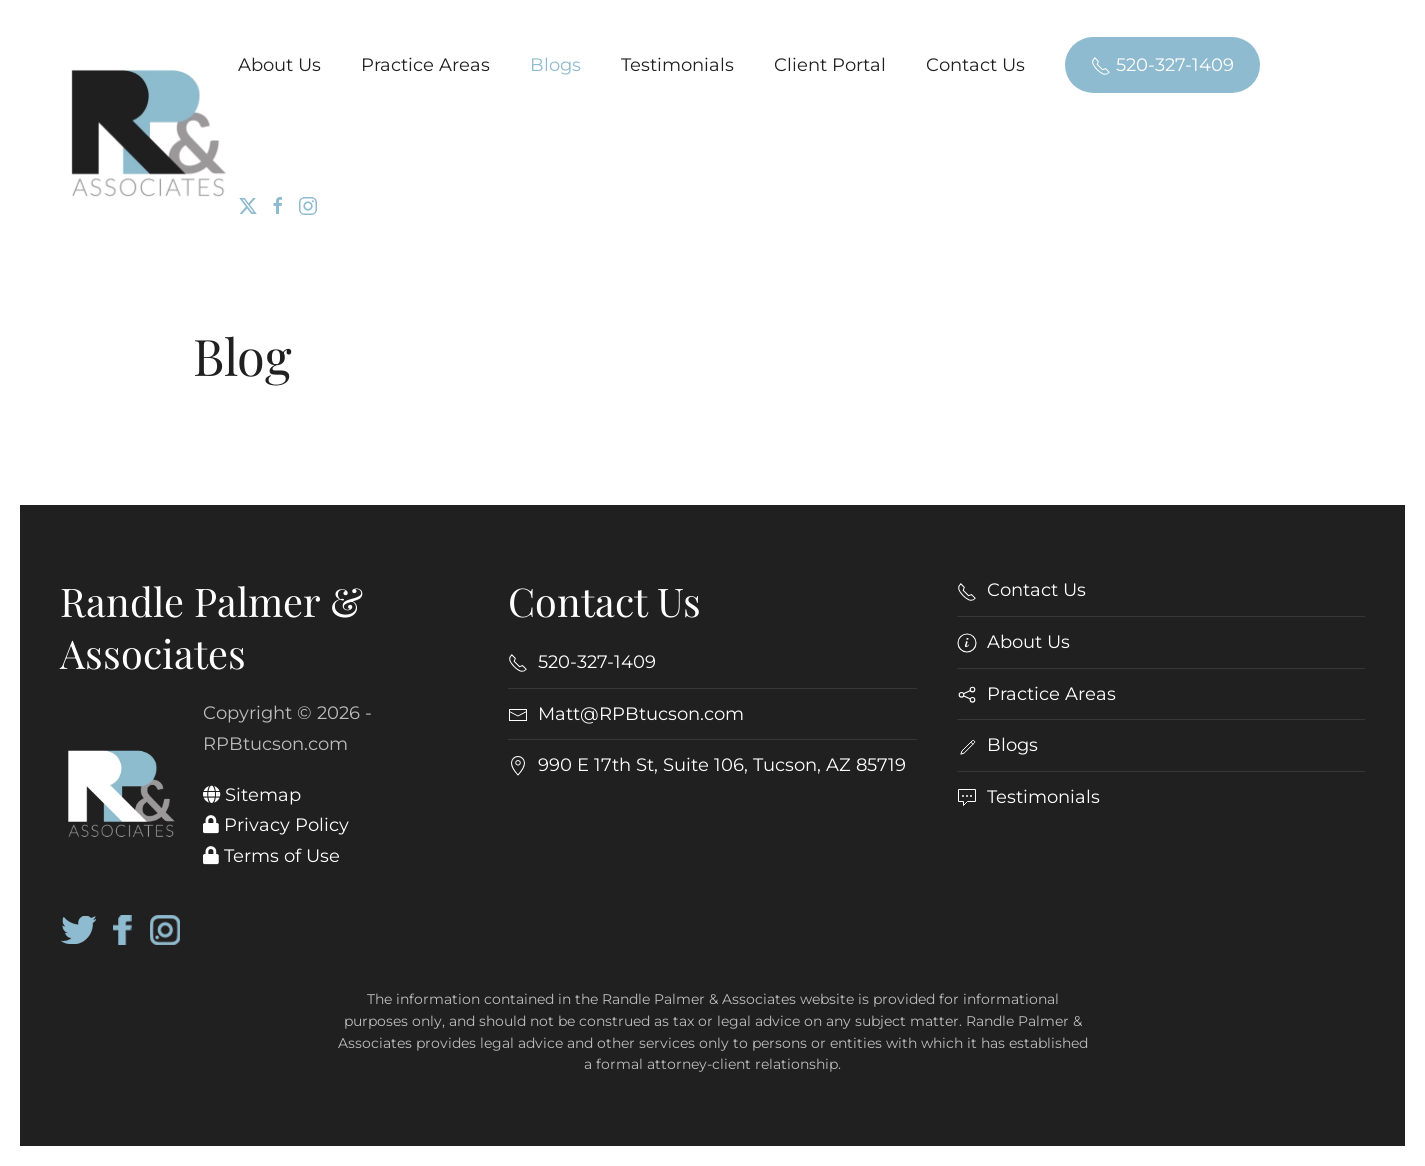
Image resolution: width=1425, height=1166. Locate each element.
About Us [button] (279, 65)
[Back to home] (149, 134)
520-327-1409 (1162, 65)
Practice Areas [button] (425, 65)
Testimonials (677, 65)
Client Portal (830, 65)
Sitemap (252, 795)
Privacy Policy (276, 825)
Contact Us (975, 65)
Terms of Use (271, 856)
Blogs (555, 65)
